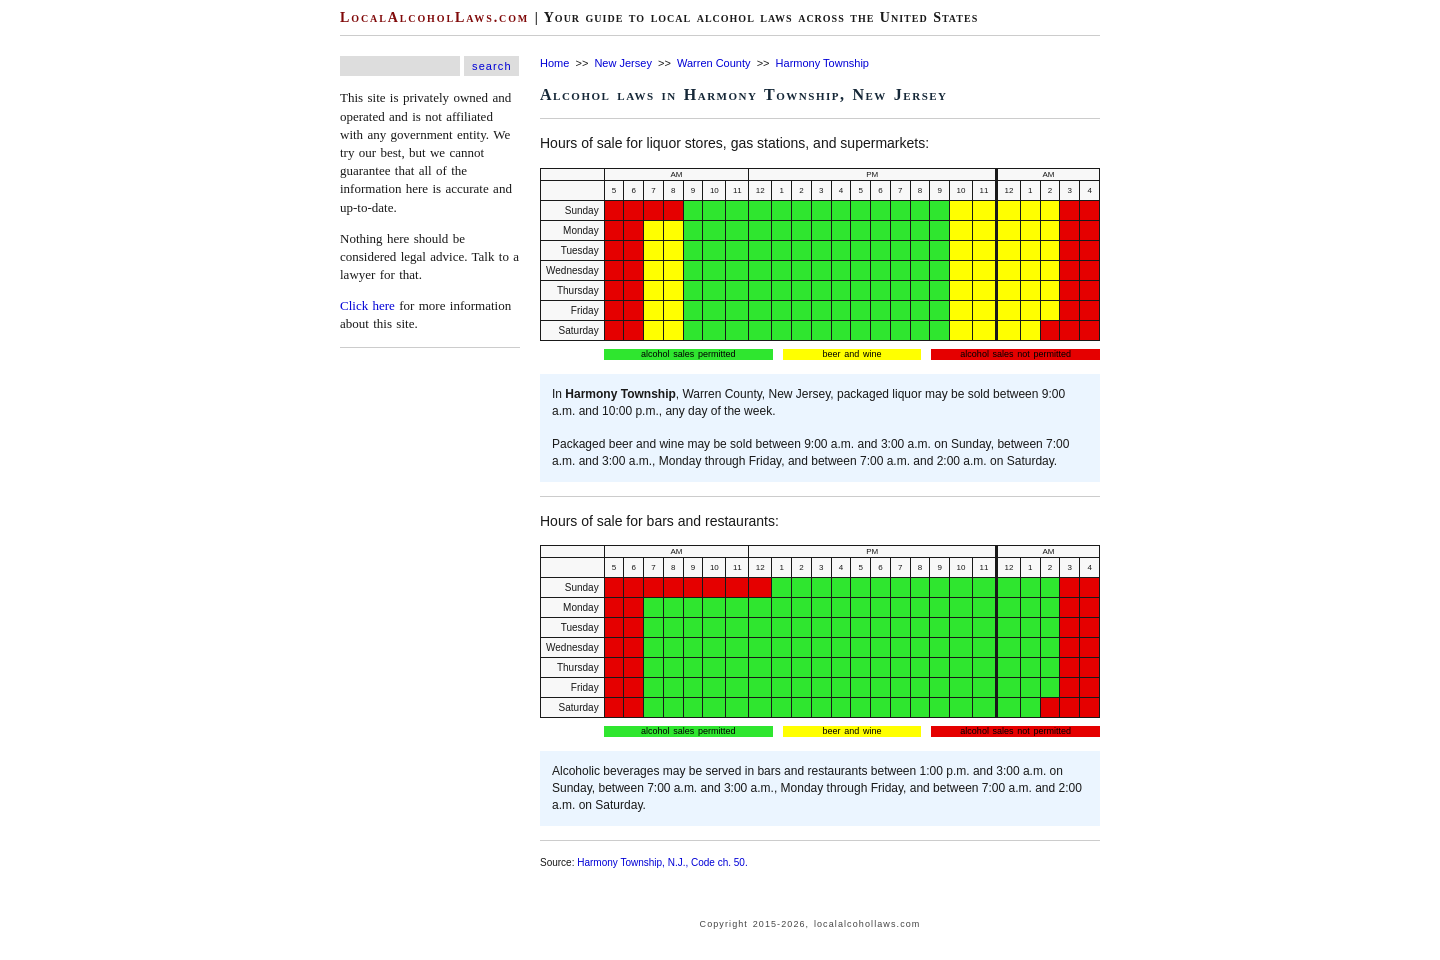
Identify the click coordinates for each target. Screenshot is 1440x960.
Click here (367, 305)
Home (554, 63)
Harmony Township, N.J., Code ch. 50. (662, 862)
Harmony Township (822, 63)
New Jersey (622, 63)
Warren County (714, 63)
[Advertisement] (60, 300)
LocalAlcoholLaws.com (434, 17)
